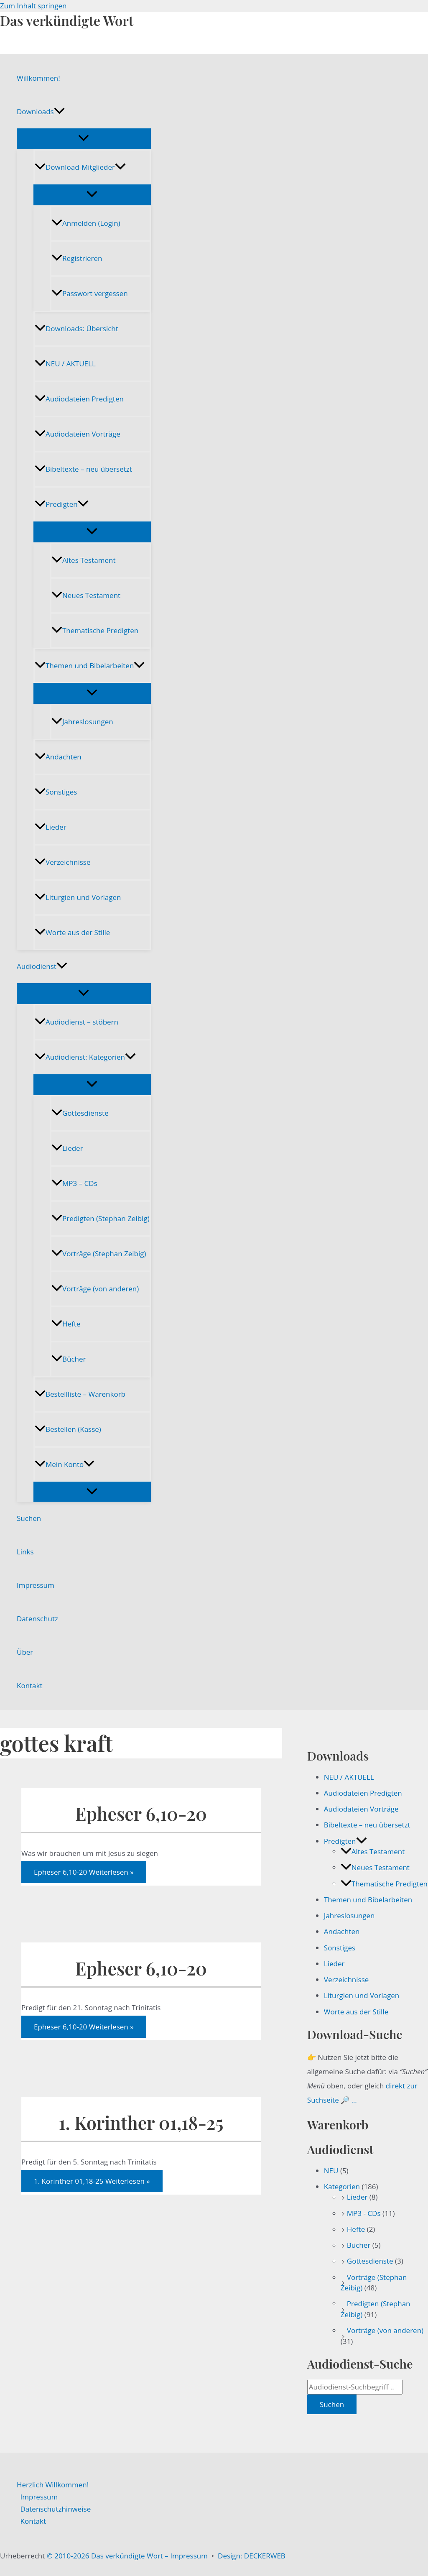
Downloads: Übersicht (76, 328)
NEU (331, 2170)
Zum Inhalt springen (33, 5)
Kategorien (342, 2186)
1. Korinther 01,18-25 (141, 2122)
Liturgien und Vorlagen (78, 897)
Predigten (62, 504)
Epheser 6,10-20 (141, 1813)
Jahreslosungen (82, 721)
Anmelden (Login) (85, 223)
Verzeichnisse (62, 862)
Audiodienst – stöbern (76, 1022)
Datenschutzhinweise (55, 2509)
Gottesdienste (80, 1113)
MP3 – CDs (74, 1183)
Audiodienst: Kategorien (85, 1057)
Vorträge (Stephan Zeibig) (98, 1253)
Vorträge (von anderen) (95, 1288)
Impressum (35, 1585)
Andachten (58, 757)
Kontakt (30, 1685)
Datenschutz (37, 1618)
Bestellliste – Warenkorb (80, 1394)
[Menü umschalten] (84, 138)
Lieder (50, 827)
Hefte (65, 1324)
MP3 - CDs (364, 2213)
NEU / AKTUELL (65, 363)
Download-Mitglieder (80, 167)
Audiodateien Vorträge (77, 434)
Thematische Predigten (94, 630)
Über (25, 1652)
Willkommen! (38, 78)
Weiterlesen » (84, 1872)
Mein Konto (64, 1464)
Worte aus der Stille (72, 932)
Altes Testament (83, 560)
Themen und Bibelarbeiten (90, 665)
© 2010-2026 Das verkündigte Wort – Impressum (127, 2556)
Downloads (41, 111)
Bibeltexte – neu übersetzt (83, 469)
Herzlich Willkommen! (53, 2484)
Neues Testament (85, 595)
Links (25, 1551)
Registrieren (76, 258)
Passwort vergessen (89, 293)
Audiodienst (42, 966)
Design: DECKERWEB (251, 2556)
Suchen (29, 1518)
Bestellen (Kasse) (68, 1429)
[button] (59, 111)
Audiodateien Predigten (79, 399)
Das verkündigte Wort (66, 20)
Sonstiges (56, 792)
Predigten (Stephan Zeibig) (100, 1218)
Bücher (68, 1359)
